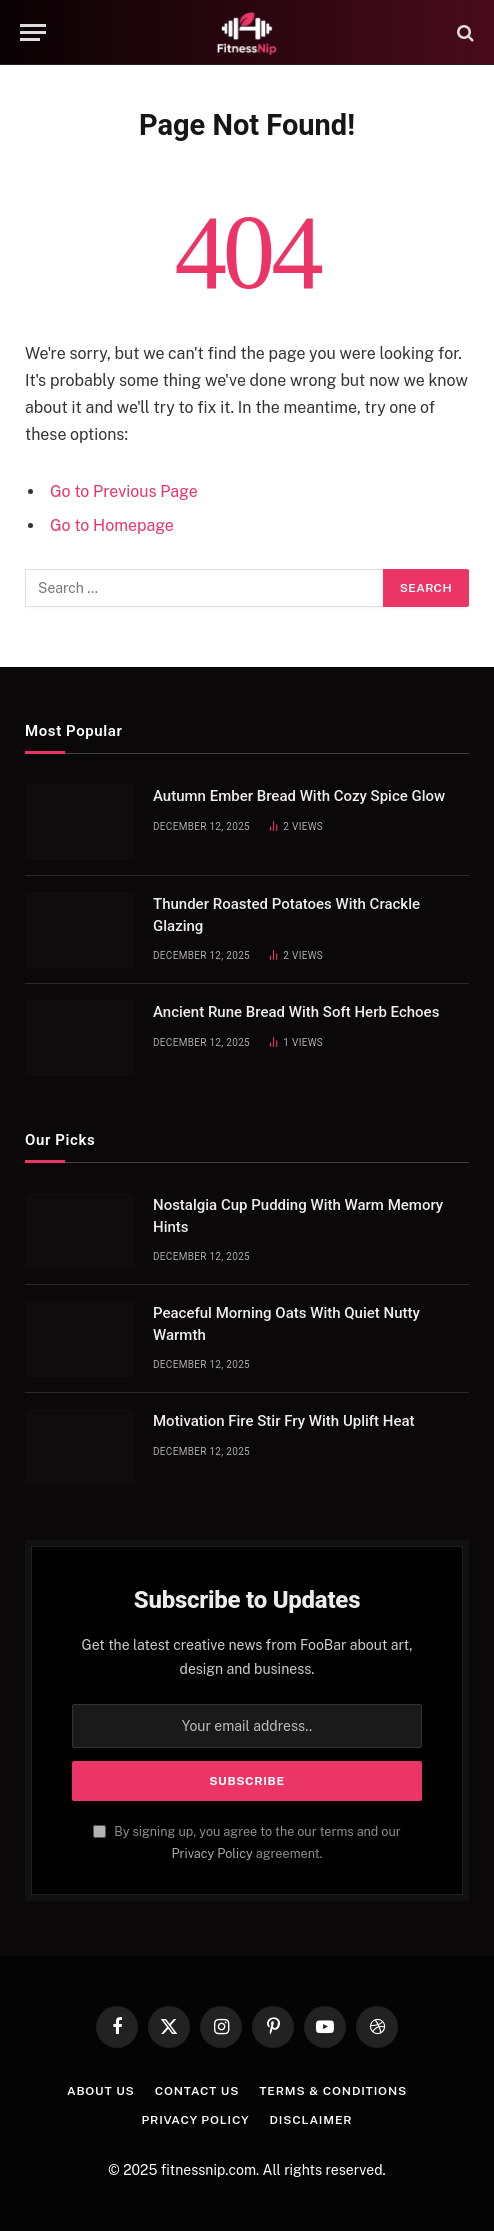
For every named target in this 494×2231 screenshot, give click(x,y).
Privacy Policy (212, 1853)
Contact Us (197, 2091)
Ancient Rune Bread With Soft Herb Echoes (296, 1012)
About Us (101, 2091)
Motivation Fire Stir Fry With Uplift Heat (284, 1421)
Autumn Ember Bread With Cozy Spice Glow (299, 796)
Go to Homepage (112, 525)
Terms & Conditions (333, 2091)
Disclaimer (311, 2120)
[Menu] (33, 32)
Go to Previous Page (124, 491)
